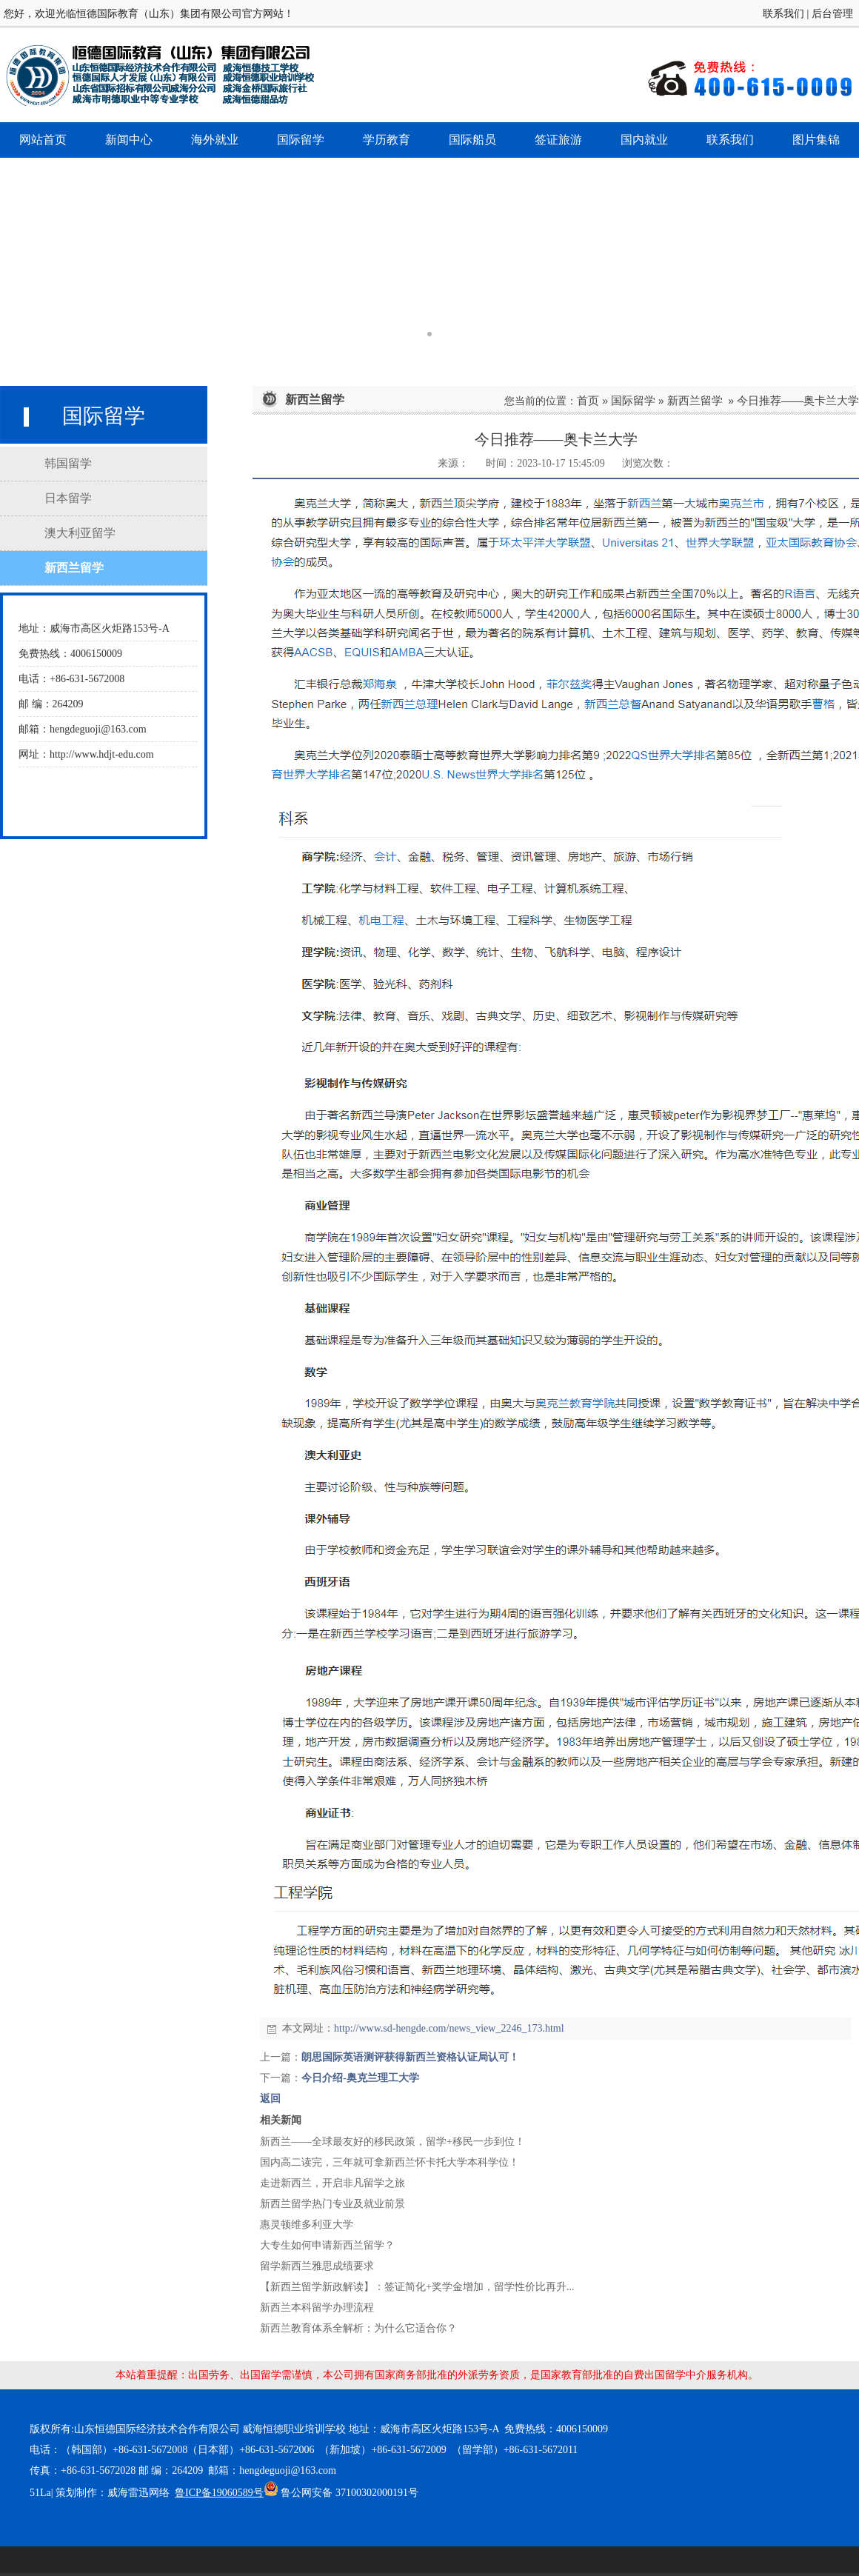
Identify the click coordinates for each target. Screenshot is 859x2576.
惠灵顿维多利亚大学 (306, 2224)
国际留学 (633, 400)
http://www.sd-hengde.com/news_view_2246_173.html (449, 2028)
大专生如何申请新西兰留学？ (327, 2245)
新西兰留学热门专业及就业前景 (332, 2203)
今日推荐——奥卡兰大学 (798, 400)
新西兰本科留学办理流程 (317, 2307)
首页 (588, 400)
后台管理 (832, 13)
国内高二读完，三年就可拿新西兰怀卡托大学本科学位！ (389, 2162)
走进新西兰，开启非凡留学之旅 (332, 2183)
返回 (270, 2098)
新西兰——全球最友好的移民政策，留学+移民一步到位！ (392, 2141)
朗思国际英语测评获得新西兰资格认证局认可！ (410, 2057)
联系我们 (783, 13)
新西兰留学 (695, 400)
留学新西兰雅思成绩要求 (317, 2266)
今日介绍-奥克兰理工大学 (360, 2077)
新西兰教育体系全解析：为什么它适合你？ (358, 2328)
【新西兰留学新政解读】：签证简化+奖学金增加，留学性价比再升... (417, 2286)
